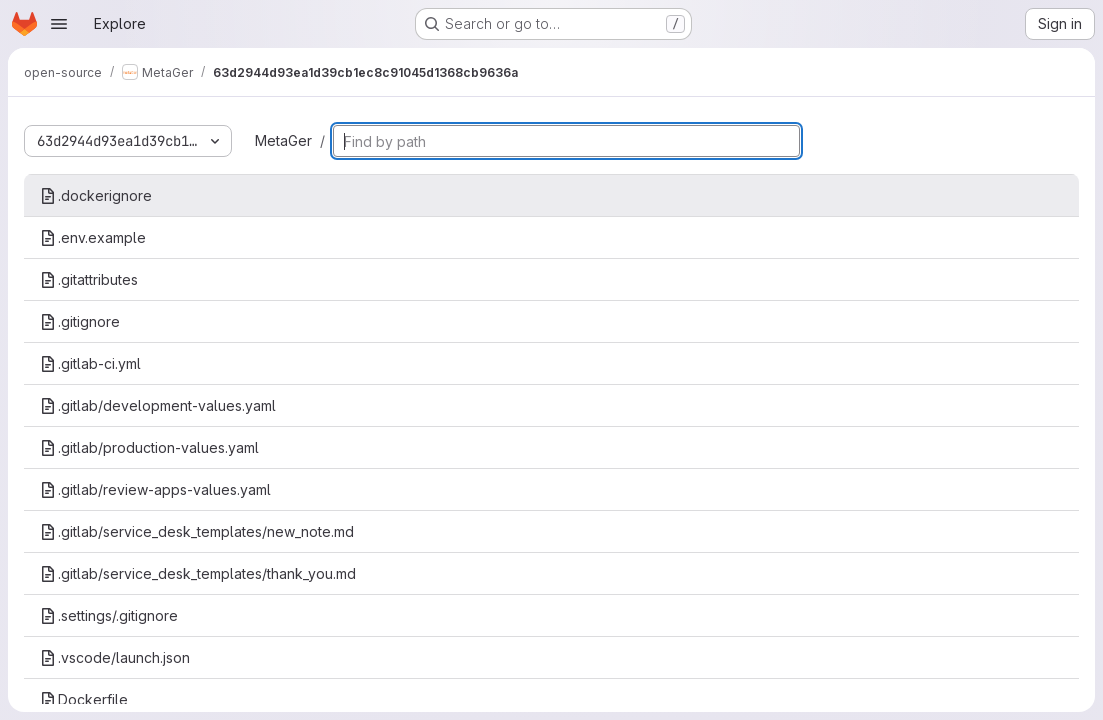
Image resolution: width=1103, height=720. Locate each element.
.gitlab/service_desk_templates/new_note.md (197, 531)
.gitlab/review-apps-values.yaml (155, 489)
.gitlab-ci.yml (90, 363)
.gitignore (80, 321)
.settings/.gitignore (109, 615)
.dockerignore (96, 195)
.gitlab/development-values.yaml (158, 405)
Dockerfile (84, 699)
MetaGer (283, 140)
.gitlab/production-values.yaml (149, 447)
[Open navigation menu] (59, 24)
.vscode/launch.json (115, 657)
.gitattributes (89, 279)
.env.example (93, 237)
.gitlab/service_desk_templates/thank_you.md (198, 573)
